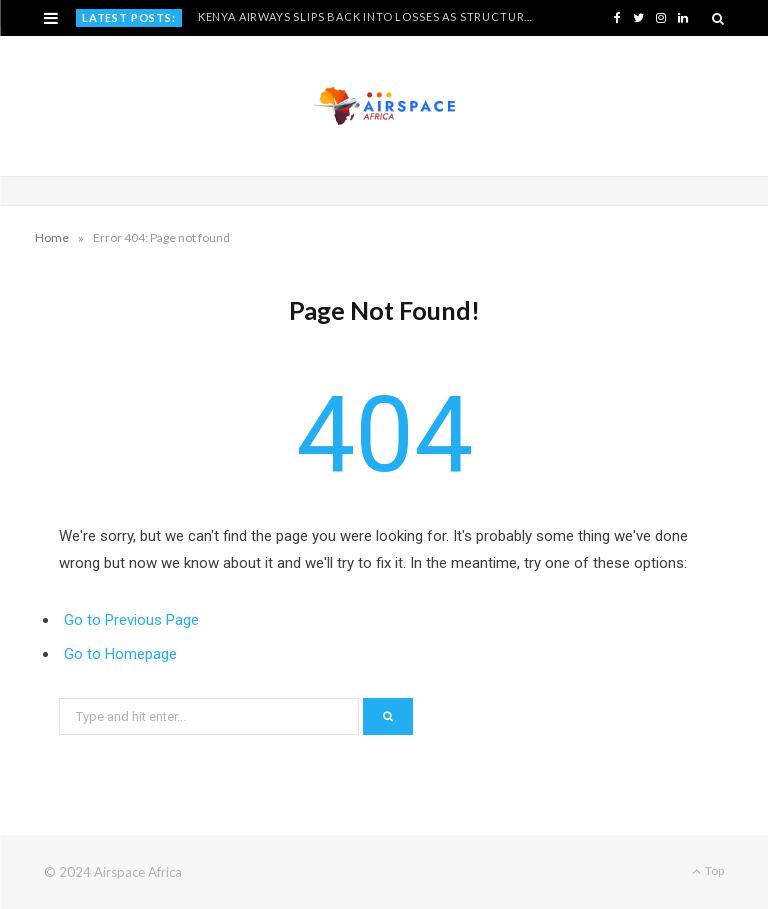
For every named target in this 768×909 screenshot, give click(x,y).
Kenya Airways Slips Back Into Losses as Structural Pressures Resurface (371, 16)
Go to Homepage (120, 654)
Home (52, 237)
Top (708, 870)
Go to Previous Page (131, 620)
